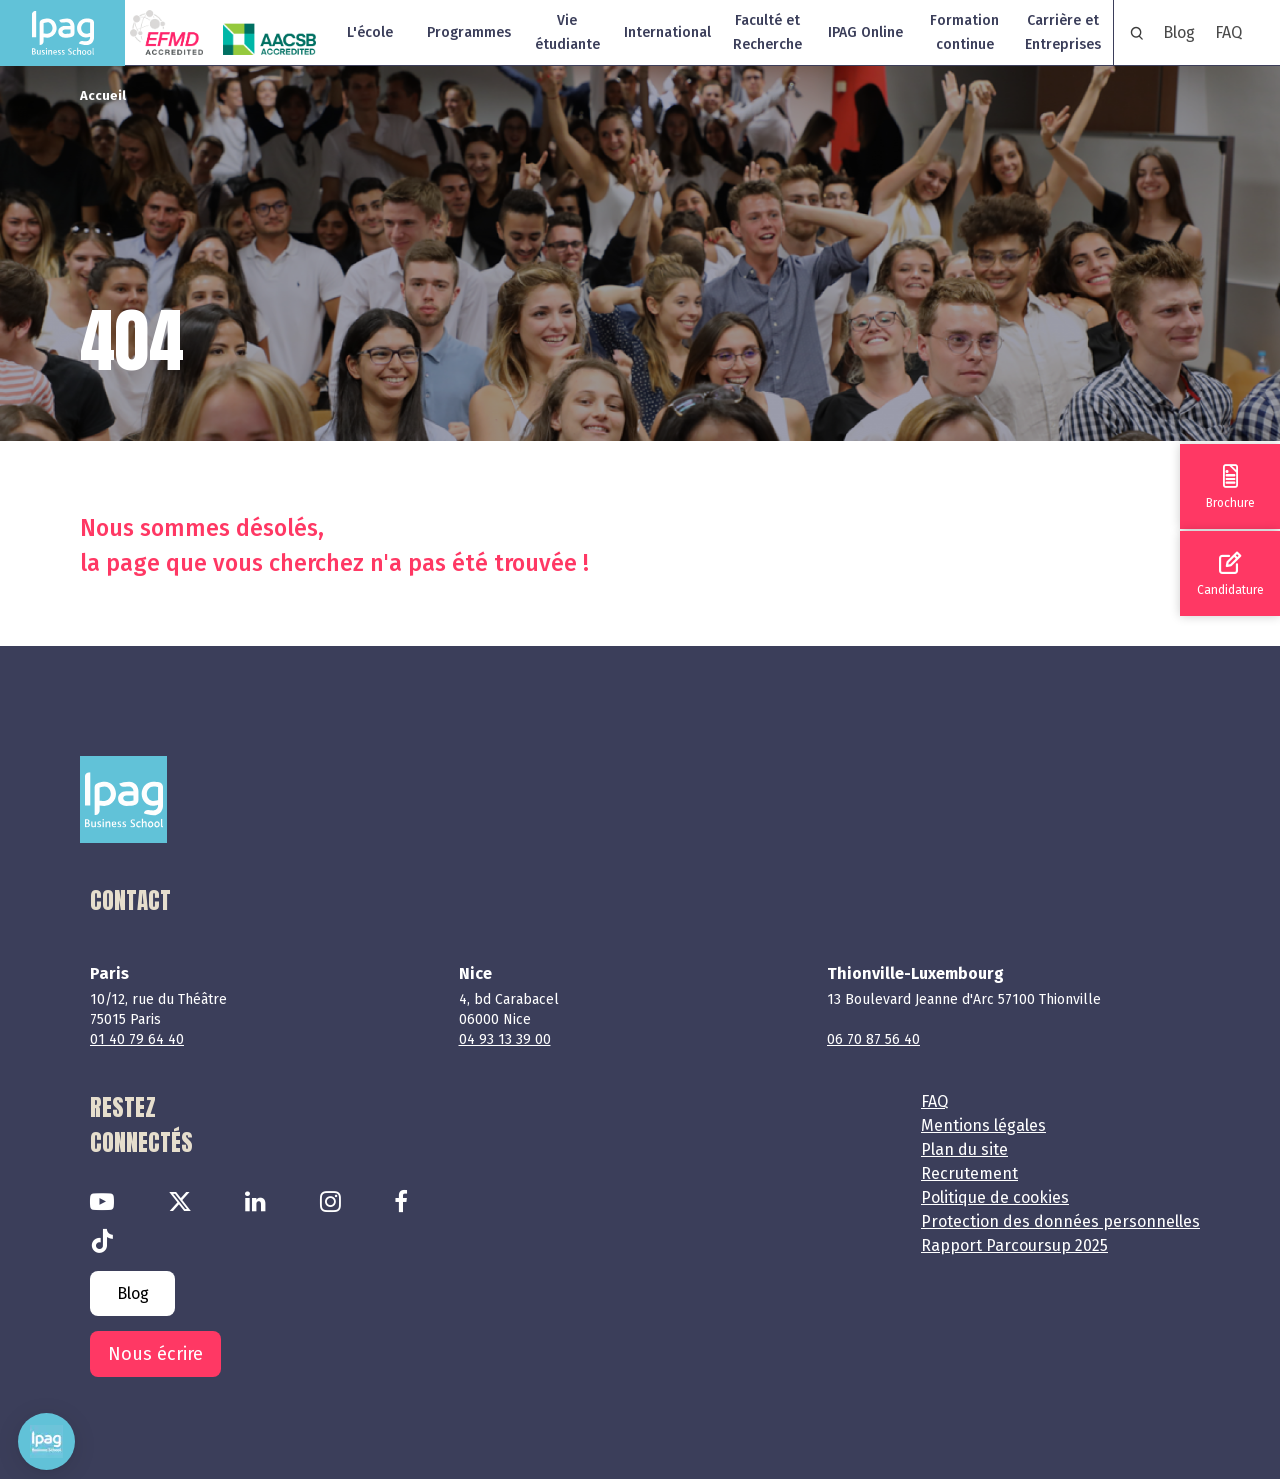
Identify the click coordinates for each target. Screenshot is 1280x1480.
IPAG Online (865, 32)
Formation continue (964, 32)
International (667, 32)
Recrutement (969, 1173)
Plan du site (964, 1149)
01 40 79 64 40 (137, 1039)
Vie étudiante (567, 32)
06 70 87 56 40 (873, 1039)
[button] (46, 1441)
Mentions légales (983, 1125)
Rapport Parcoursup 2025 (1014, 1245)
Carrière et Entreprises (1063, 32)
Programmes (469, 32)
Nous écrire (155, 1354)
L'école (370, 32)
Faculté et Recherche (767, 32)
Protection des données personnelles (1060, 1221)
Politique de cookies (995, 1197)
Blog (1179, 32)
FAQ (1228, 32)
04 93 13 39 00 (505, 1039)
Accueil (103, 95)
